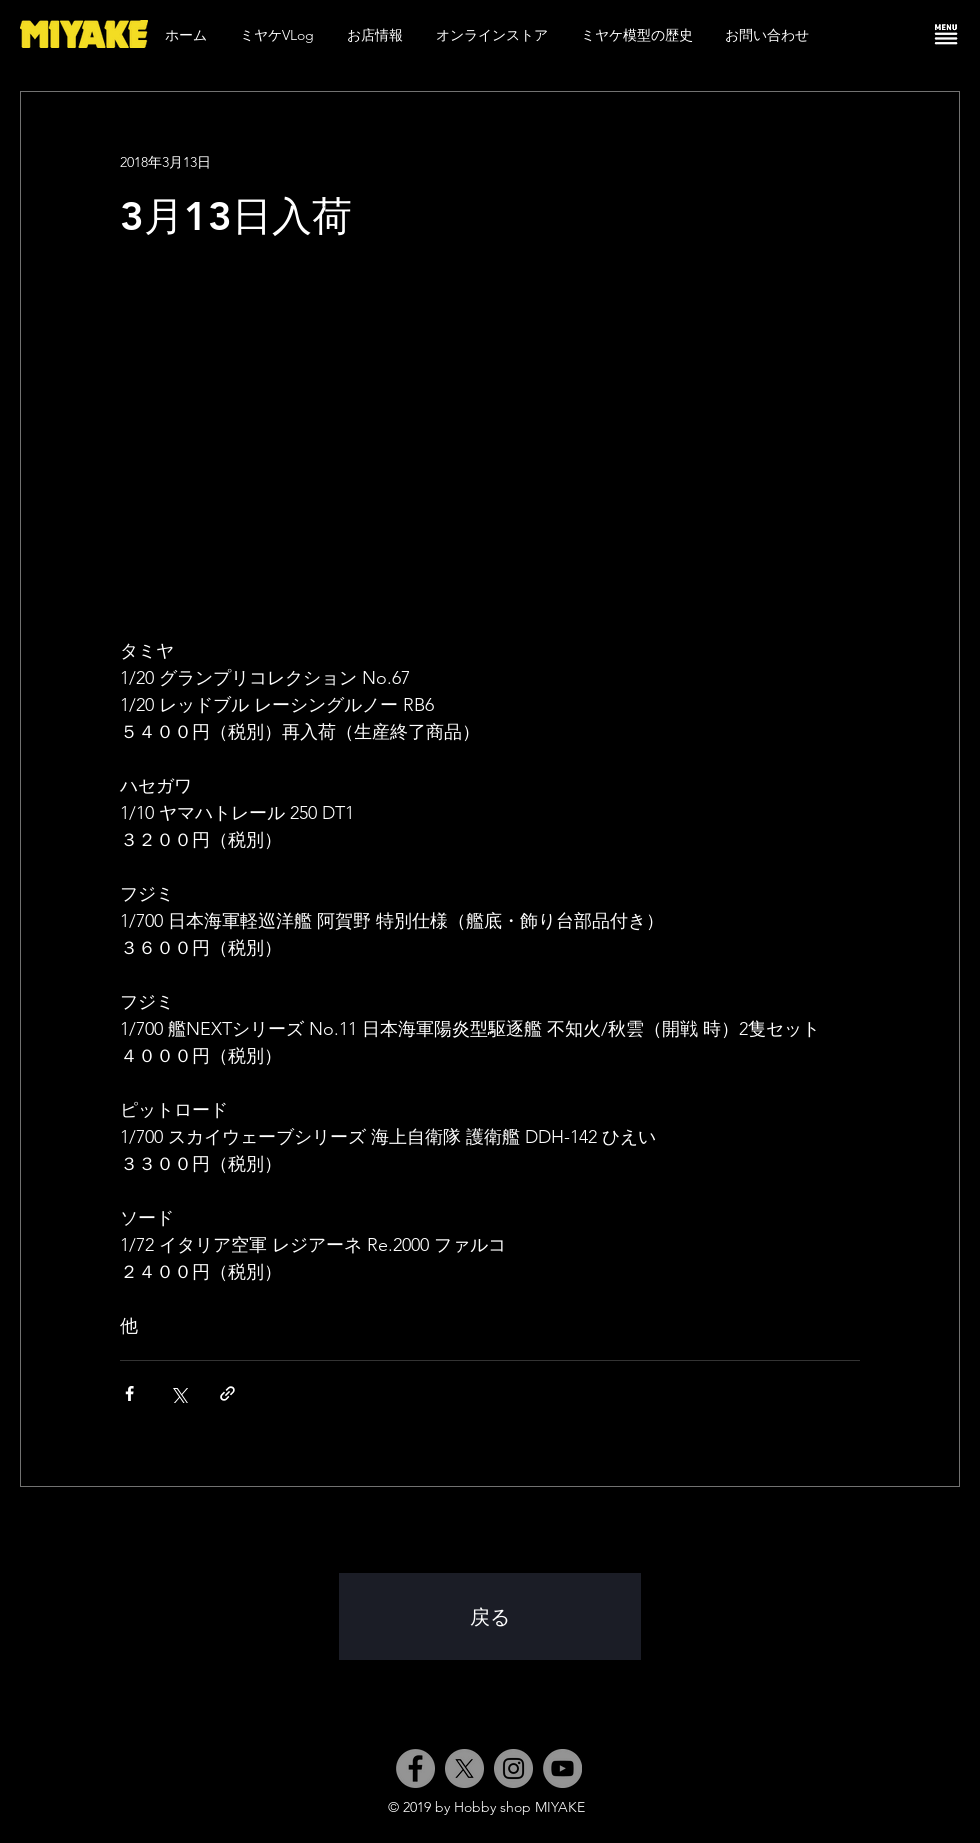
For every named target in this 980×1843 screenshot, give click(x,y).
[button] (946, 34)
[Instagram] (513, 1768)
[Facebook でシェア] (129, 1393)
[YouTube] (562, 1768)
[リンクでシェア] (227, 1393)
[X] (464, 1768)
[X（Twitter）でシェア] (178, 1393)
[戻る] (490, 1616)
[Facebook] (415, 1768)
